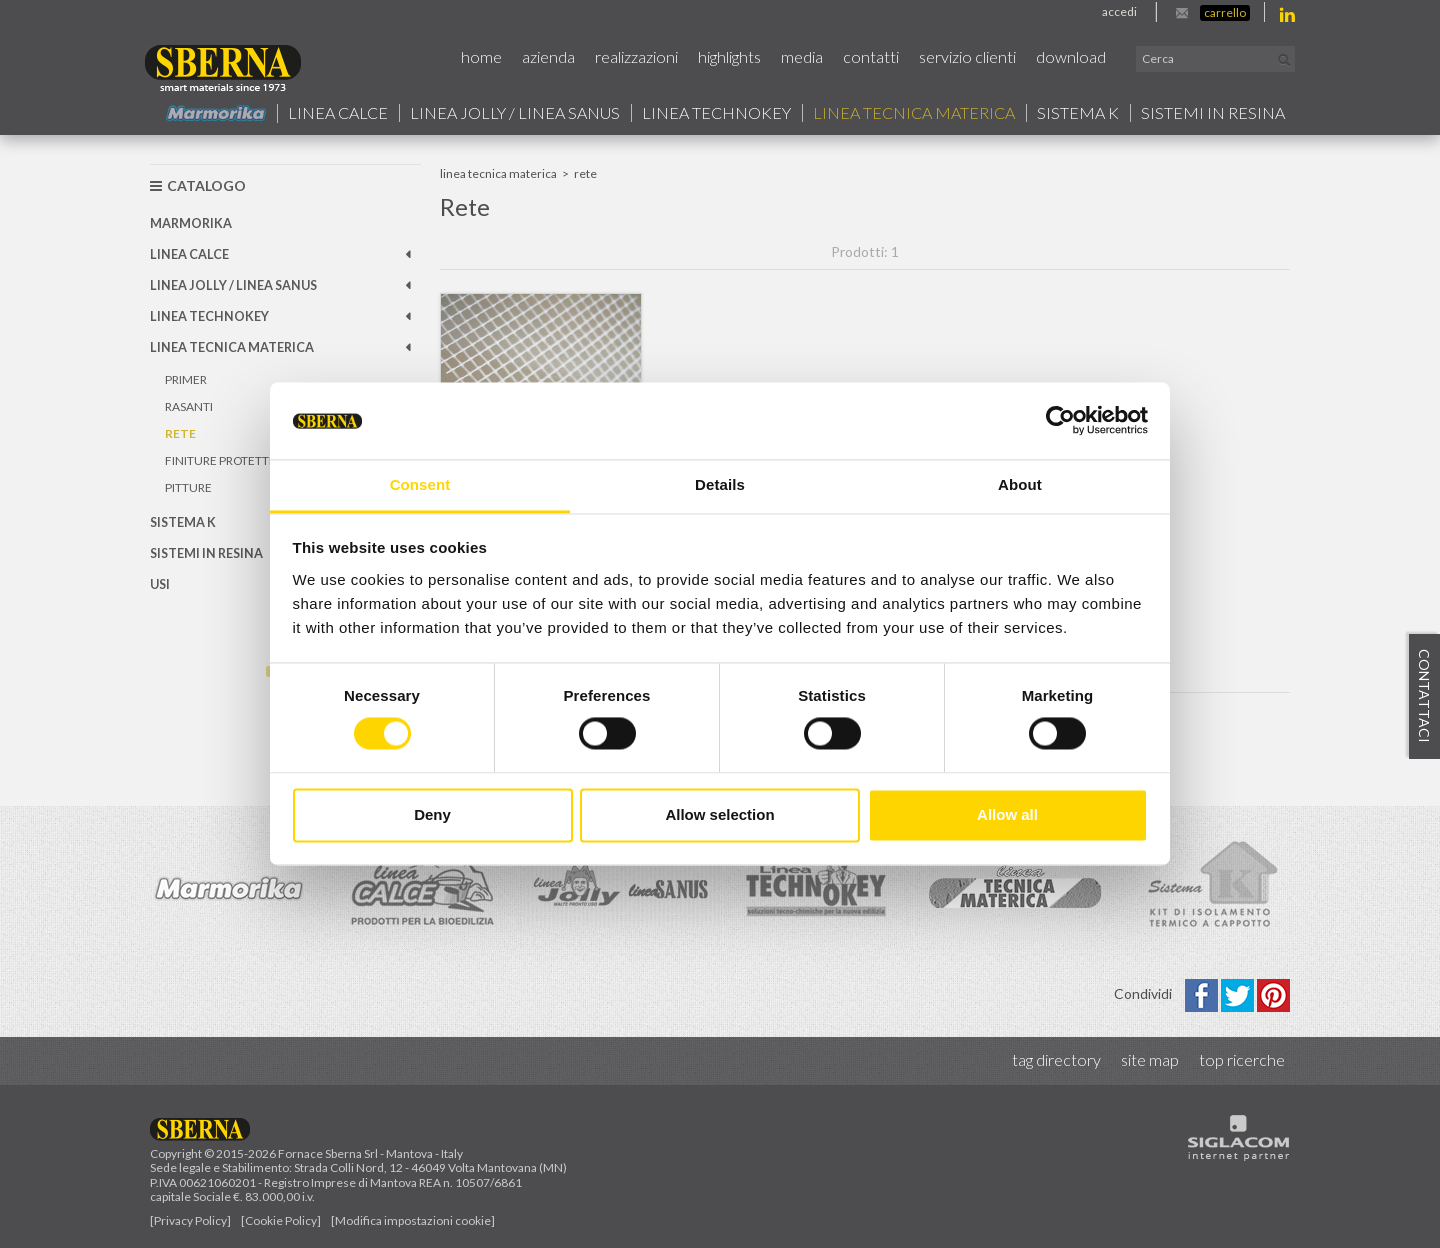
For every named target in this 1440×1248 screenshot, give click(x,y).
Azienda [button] (548, 56)
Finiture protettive (226, 460)
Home (481, 56)
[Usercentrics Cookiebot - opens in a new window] (1060, 421)
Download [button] (1071, 56)
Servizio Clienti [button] (967, 56)
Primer (186, 379)
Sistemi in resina (1213, 113)
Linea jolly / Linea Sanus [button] (515, 113)
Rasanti (189, 406)
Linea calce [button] (338, 113)
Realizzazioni (636, 56)
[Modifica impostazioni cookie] (413, 1220)
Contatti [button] (871, 56)
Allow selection (719, 814)
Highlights (729, 56)
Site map (1150, 1059)
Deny (432, 814)
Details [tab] (720, 484)
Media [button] (802, 56)
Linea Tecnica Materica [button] (914, 113)
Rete (180, 433)
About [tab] (1020, 484)
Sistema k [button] (1078, 113)
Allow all (1007, 814)
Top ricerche (1242, 1059)
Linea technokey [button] (716, 113)
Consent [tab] (420, 484)
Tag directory (1056, 1059)
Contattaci (1424, 697)
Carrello (1225, 12)
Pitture (188, 487)
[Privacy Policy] (190, 1220)
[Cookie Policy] (281, 1220)
